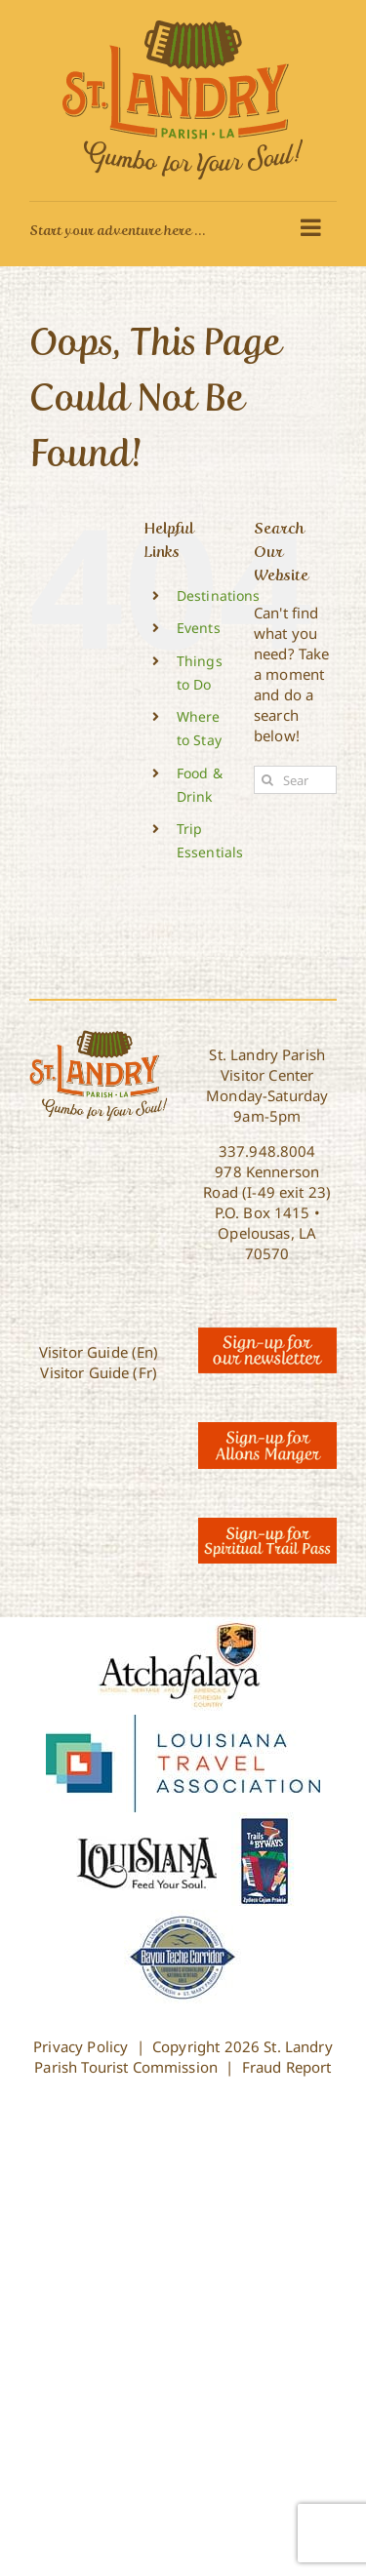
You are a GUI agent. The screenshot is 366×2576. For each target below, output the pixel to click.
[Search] (268, 780)
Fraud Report (287, 2067)
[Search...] (295, 780)
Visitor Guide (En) (99, 1352)
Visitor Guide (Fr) (98, 1372)
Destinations (219, 595)
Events (199, 627)
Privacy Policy (80, 2046)
